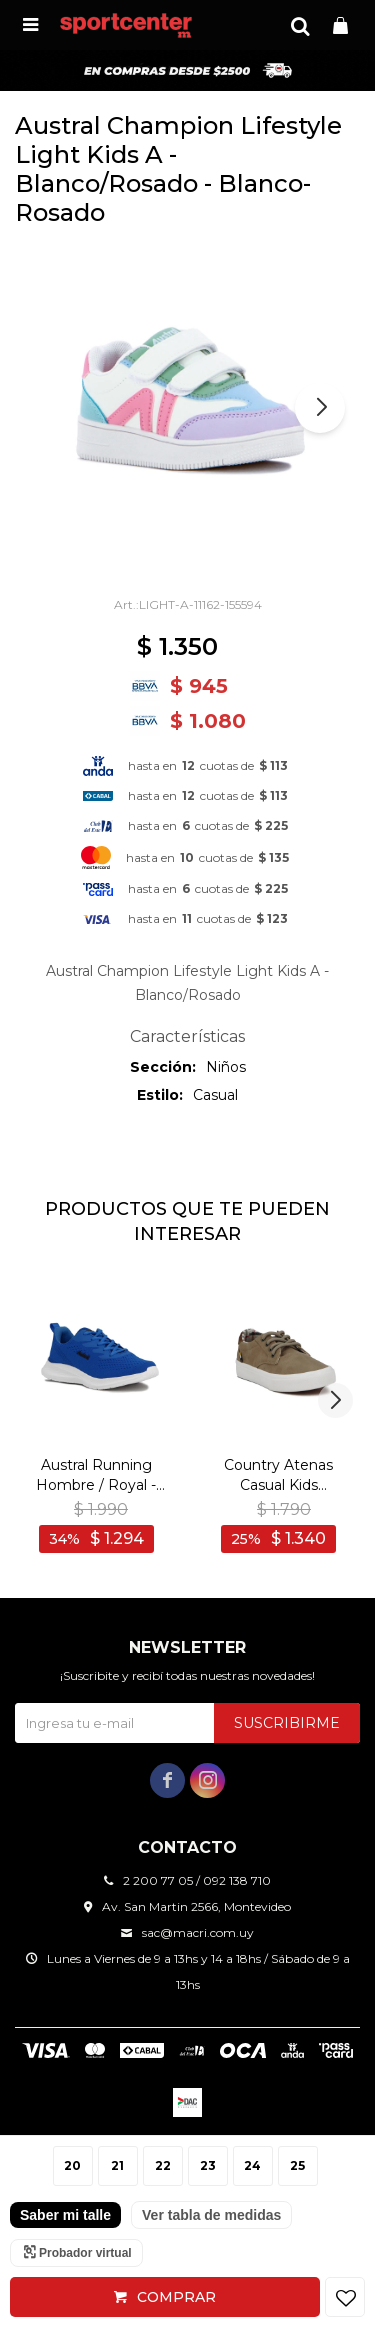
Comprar (176, 2297)
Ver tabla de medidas (211, 2215)
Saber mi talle (65, 2215)
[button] (300, 25)
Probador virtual (85, 2253)
